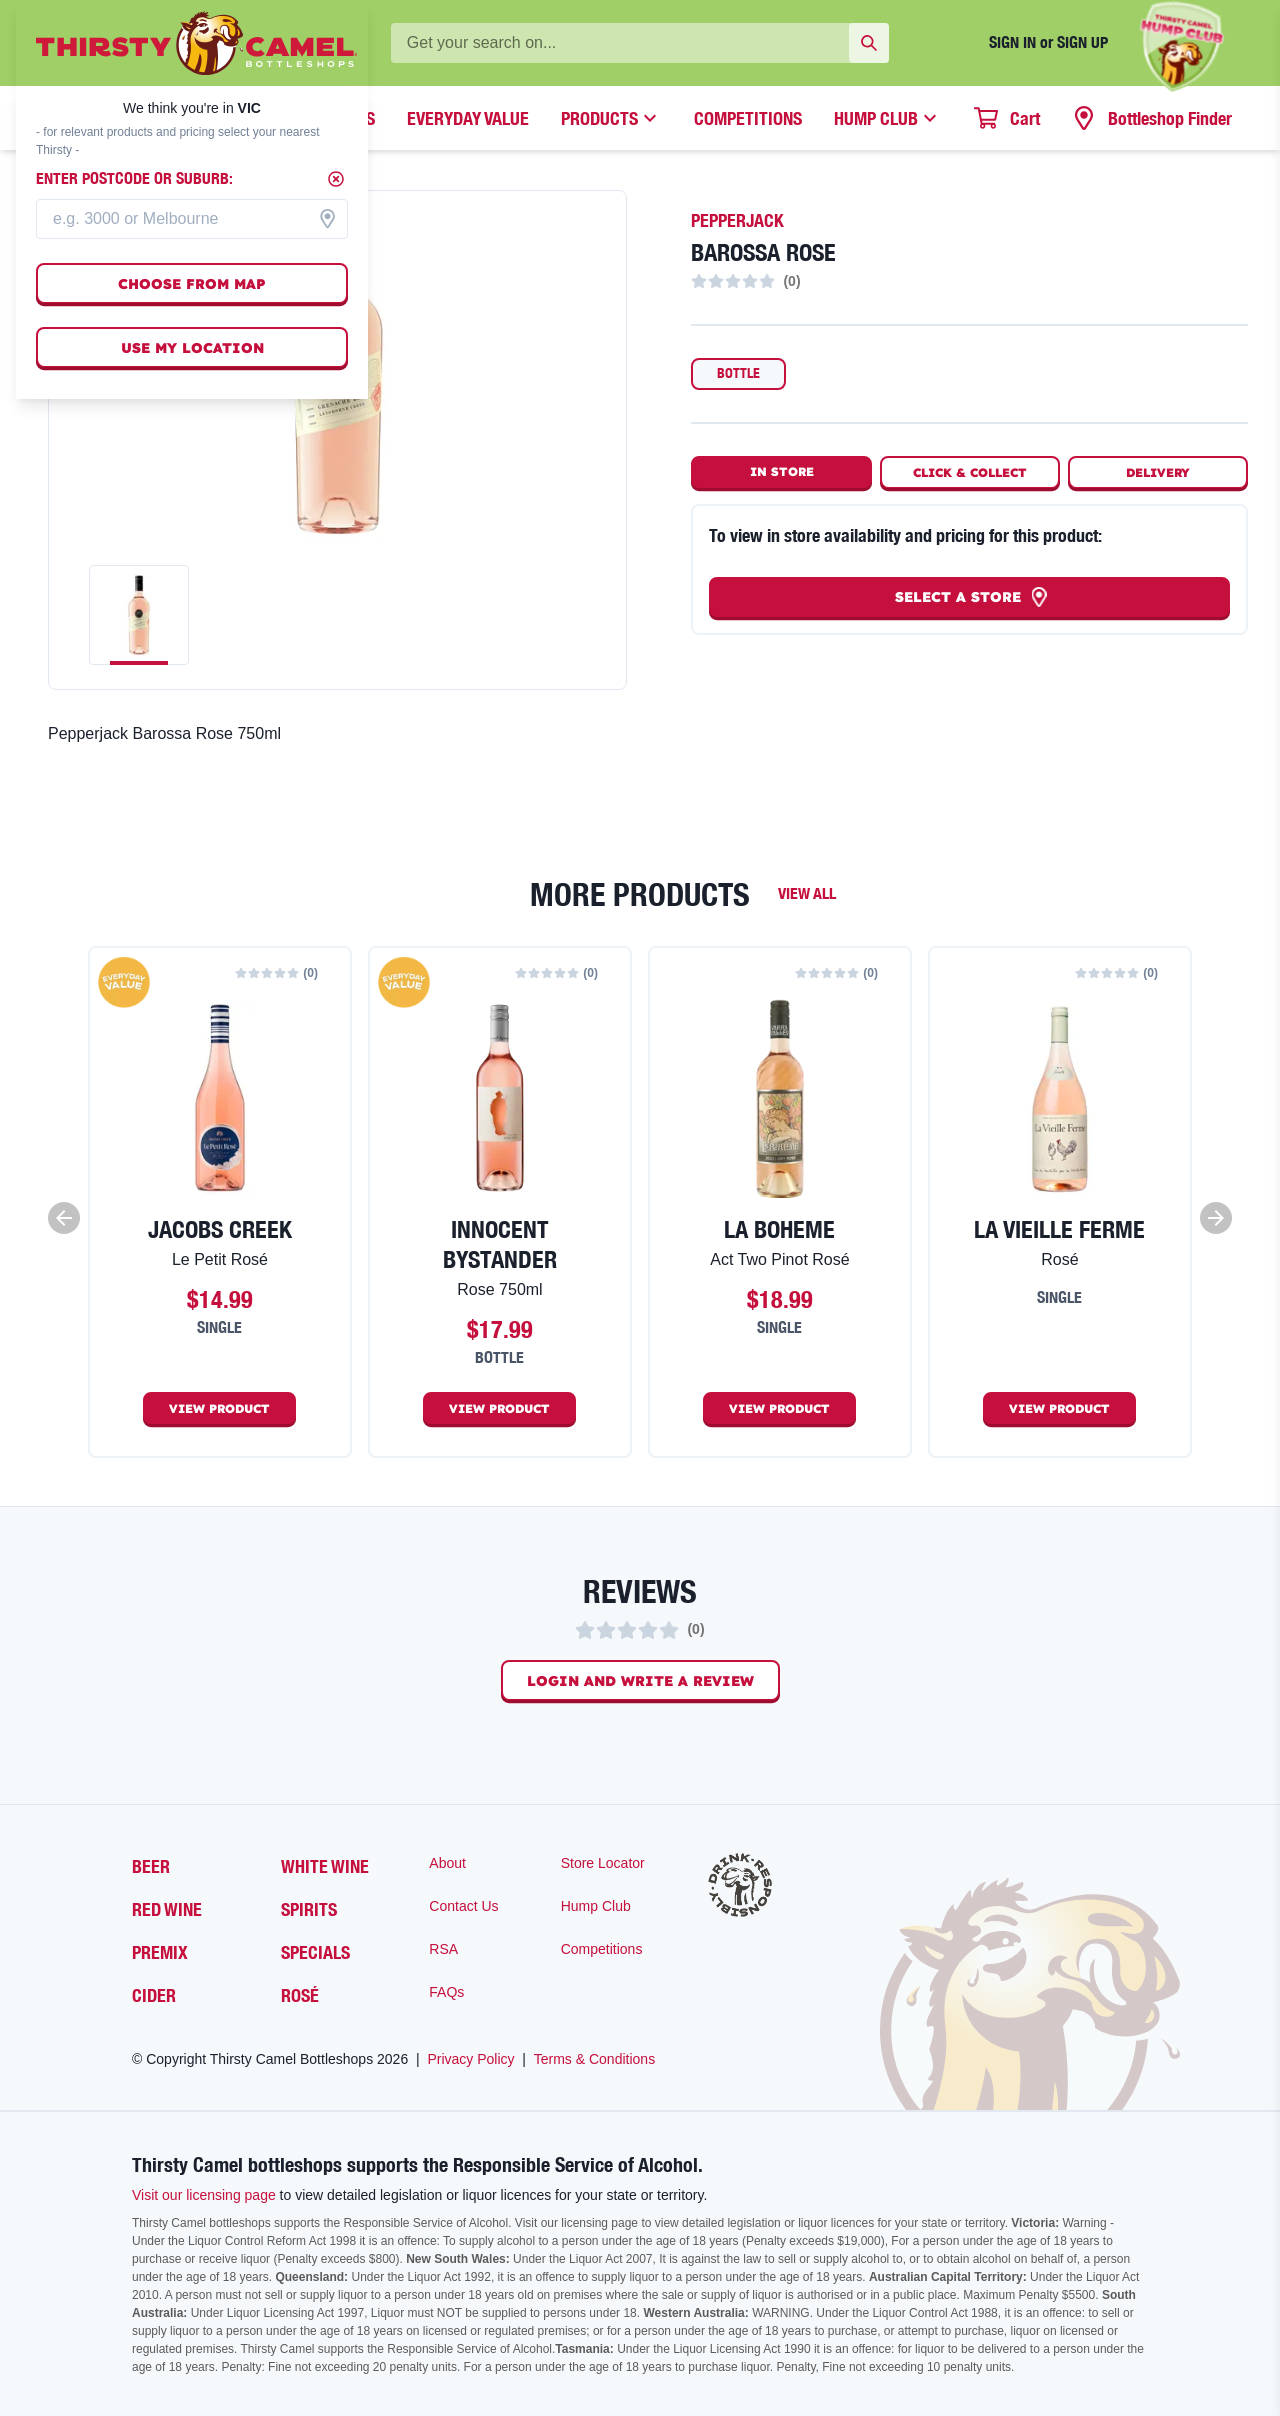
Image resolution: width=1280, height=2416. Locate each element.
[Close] (336, 179)
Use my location (192, 348)
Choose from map (192, 284)
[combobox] (192, 219)
